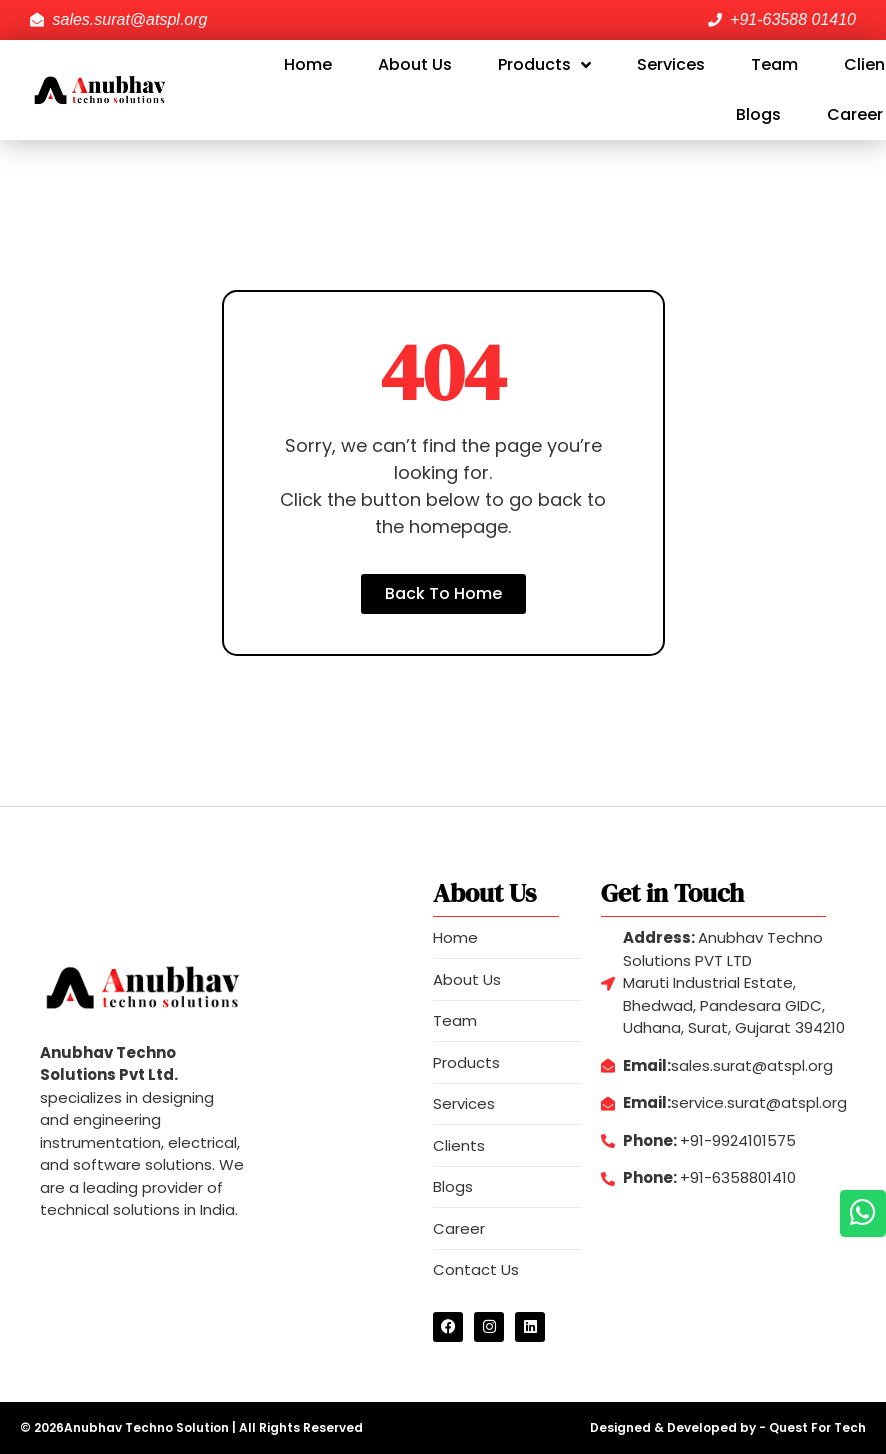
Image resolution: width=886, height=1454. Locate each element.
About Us (415, 64)
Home (308, 64)
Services (671, 64)
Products (544, 65)
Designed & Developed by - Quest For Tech (728, 1427)
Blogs (758, 114)
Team (774, 64)
